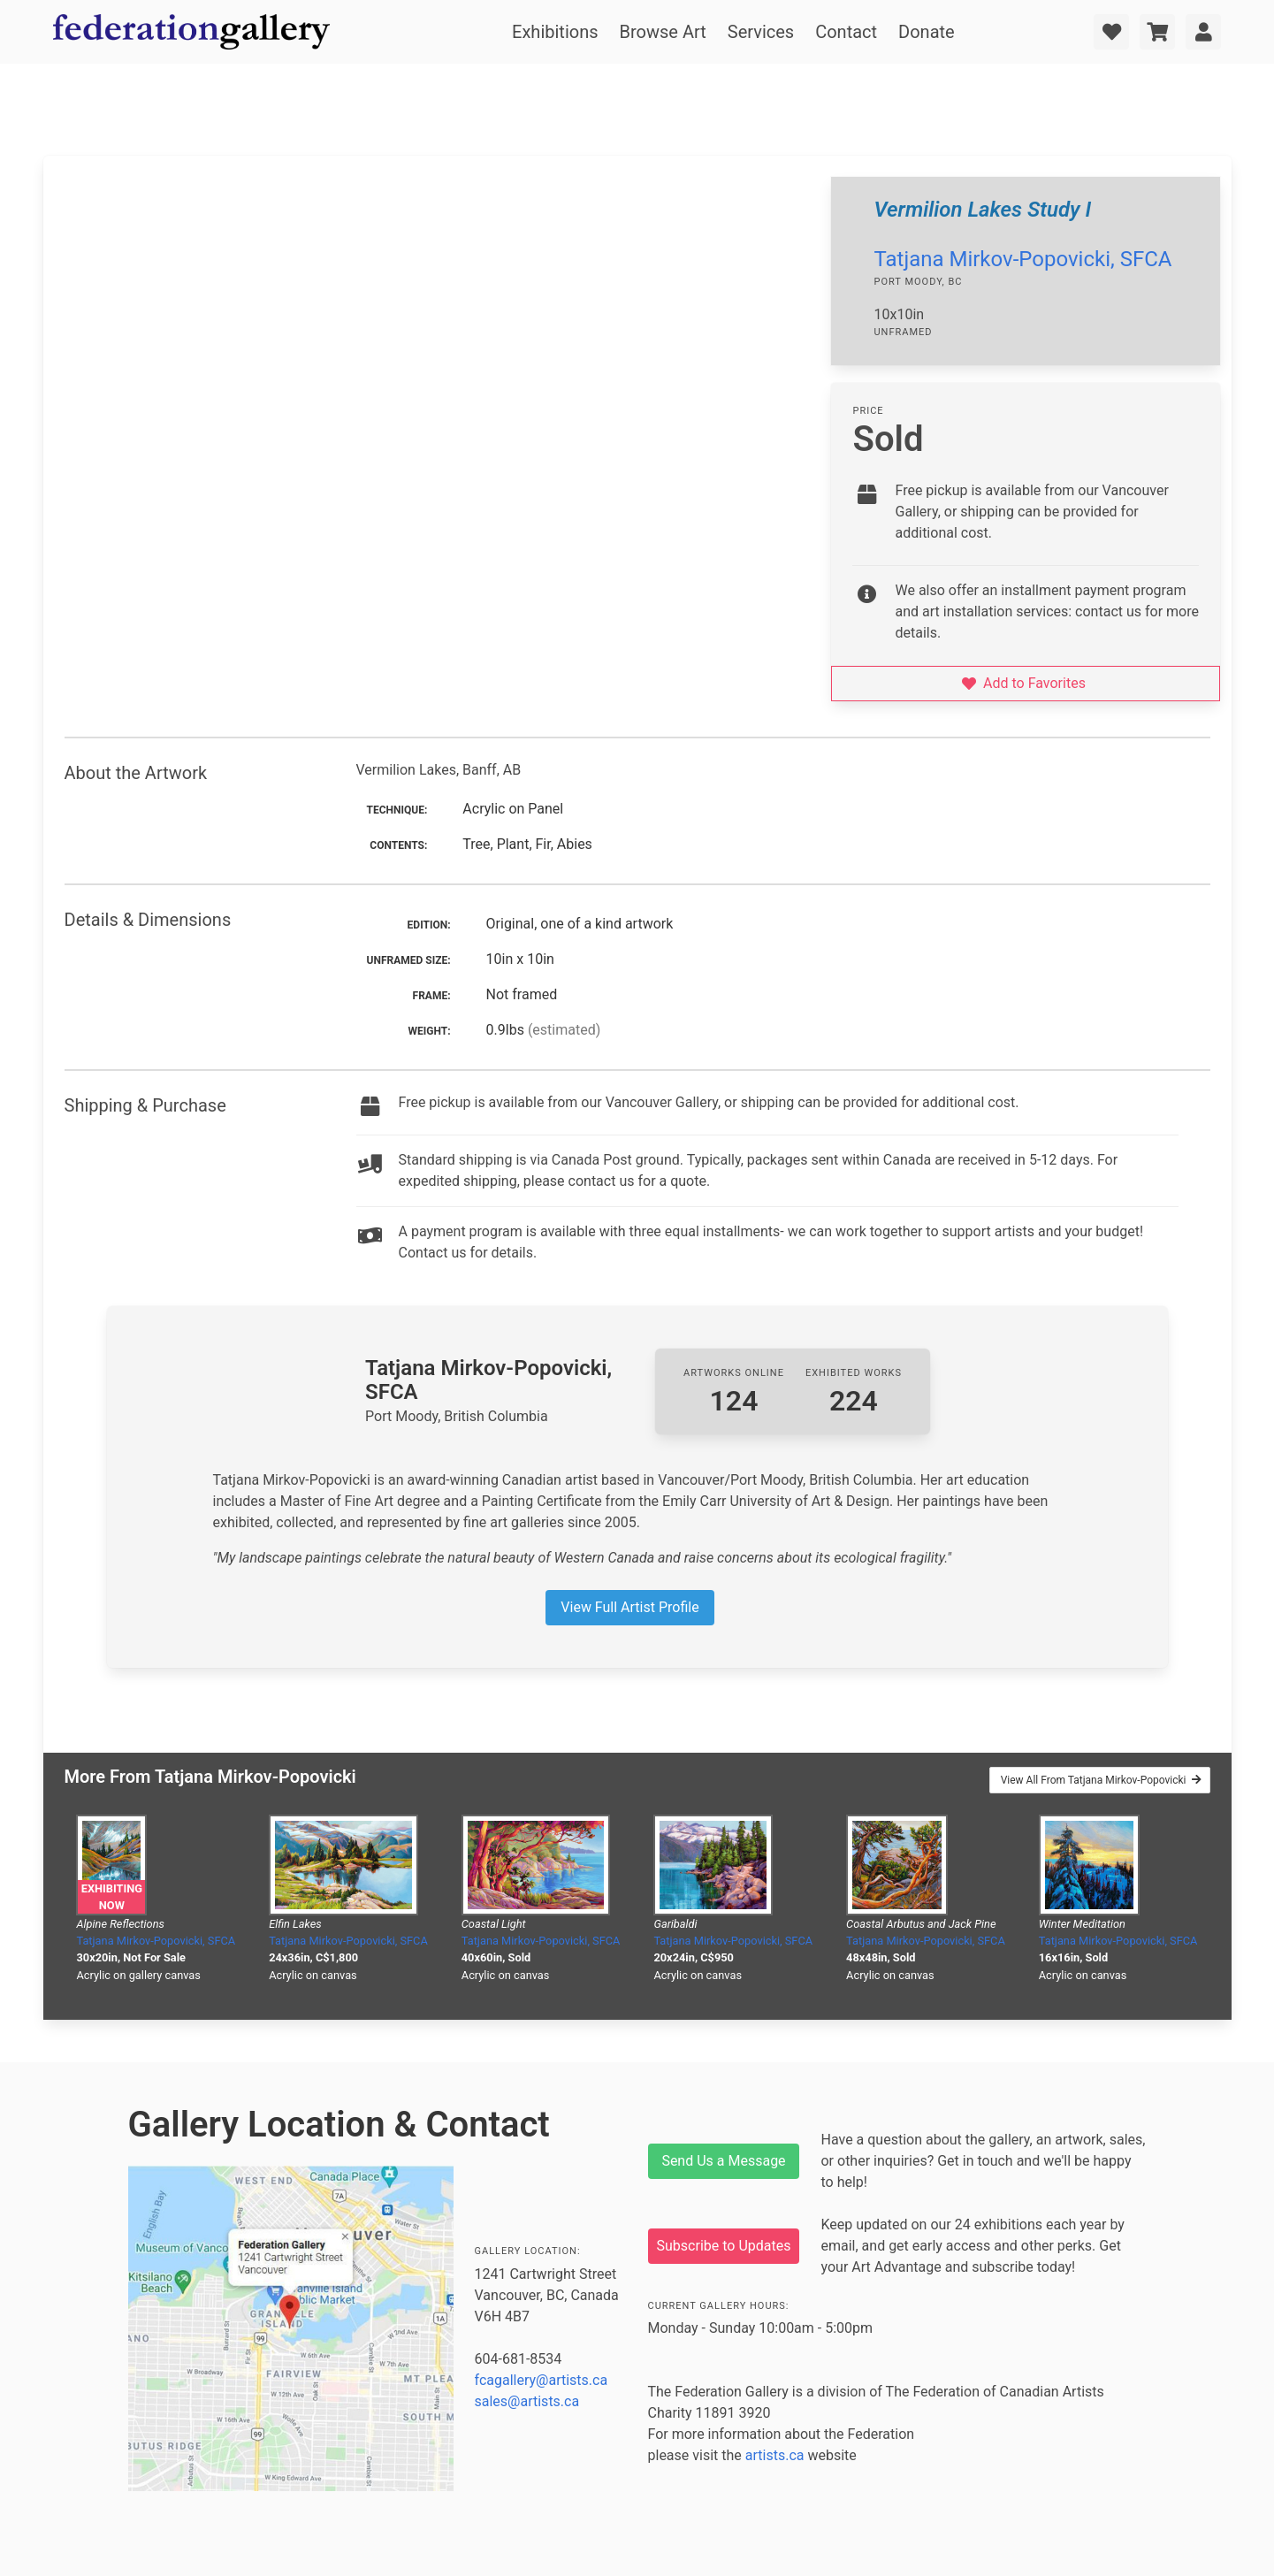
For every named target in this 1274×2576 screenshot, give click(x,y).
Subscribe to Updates (724, 2245)
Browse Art (663, 31)
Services (761, 31)
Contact (846, 31)
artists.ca (775, 2455)
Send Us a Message (723, 2160)
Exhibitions (555, 31)
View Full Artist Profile (629, 1607)
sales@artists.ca (527, 2401)
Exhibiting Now (111, 1897)
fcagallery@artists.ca (541, 2380)
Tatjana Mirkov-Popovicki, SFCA (1022, 259)
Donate (926, 31)
